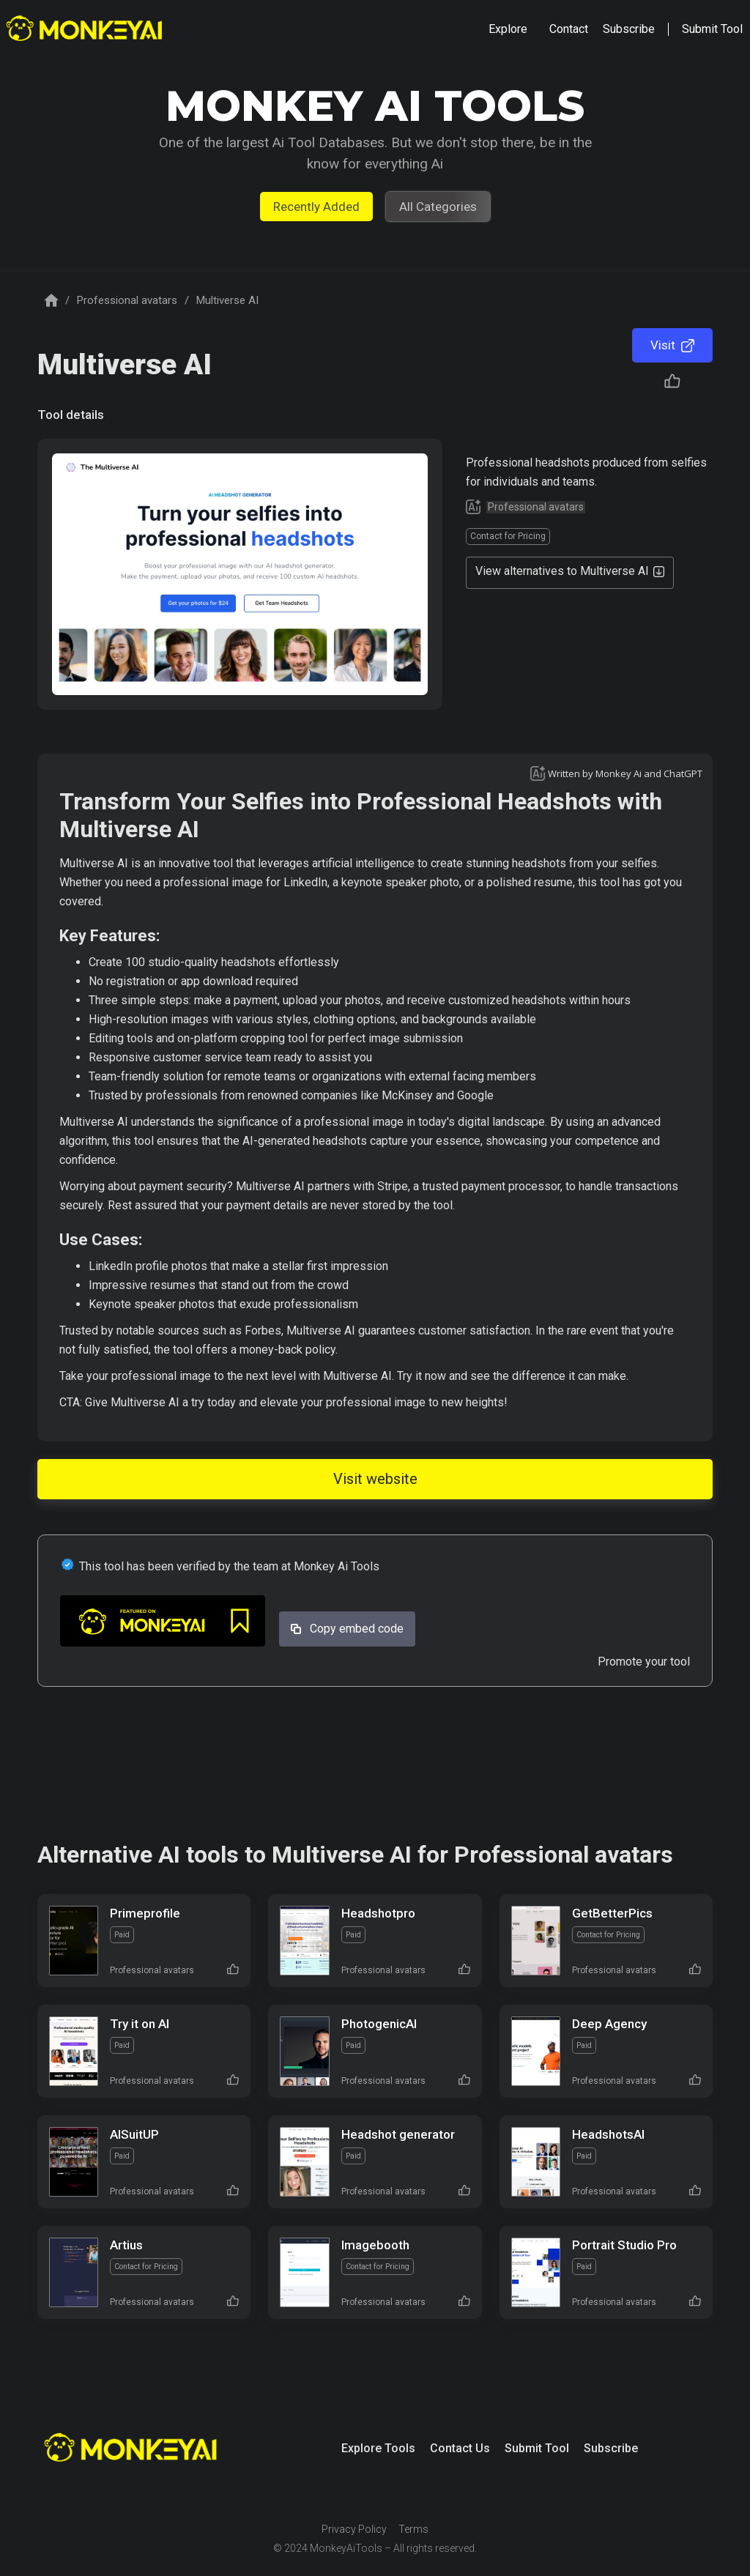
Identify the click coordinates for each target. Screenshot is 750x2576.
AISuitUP (134, 2134)
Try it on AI (139, 2023)
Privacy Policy (354, 2529)
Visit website (375, 1479)
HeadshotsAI (608, 2134)
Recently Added (316, 206)
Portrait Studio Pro (624, 2245)
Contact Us (460, 2448)
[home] (86, 30)
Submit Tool (537, 2448)
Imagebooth (375, 2245)
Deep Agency (609, 2023)
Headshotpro (378, 1913)
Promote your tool (644, 1662)
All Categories (438, 206)
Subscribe (611, 2448)
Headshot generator (398, 2134)
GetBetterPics (612, 1913)
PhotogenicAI (379, 2023)
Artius (126, 2245)
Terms (413, 2529)
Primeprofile (145, 1913)
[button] (508, 29)
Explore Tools (378, 2448)
